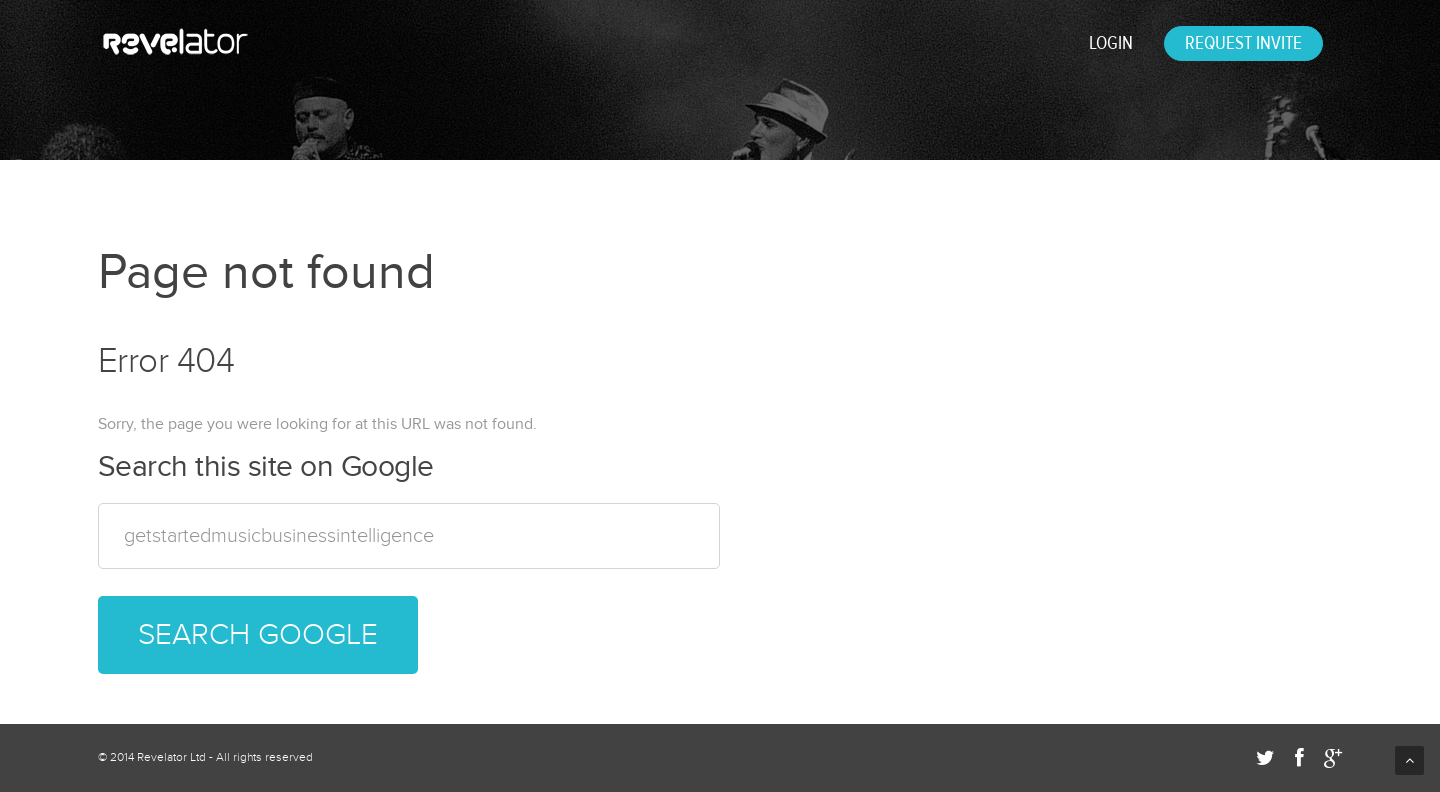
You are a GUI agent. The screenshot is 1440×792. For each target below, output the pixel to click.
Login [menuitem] (1111, 43)
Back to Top (1409, 760)
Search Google (258, 634)
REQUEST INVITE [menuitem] (1243, 43)
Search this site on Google (266, 467)
